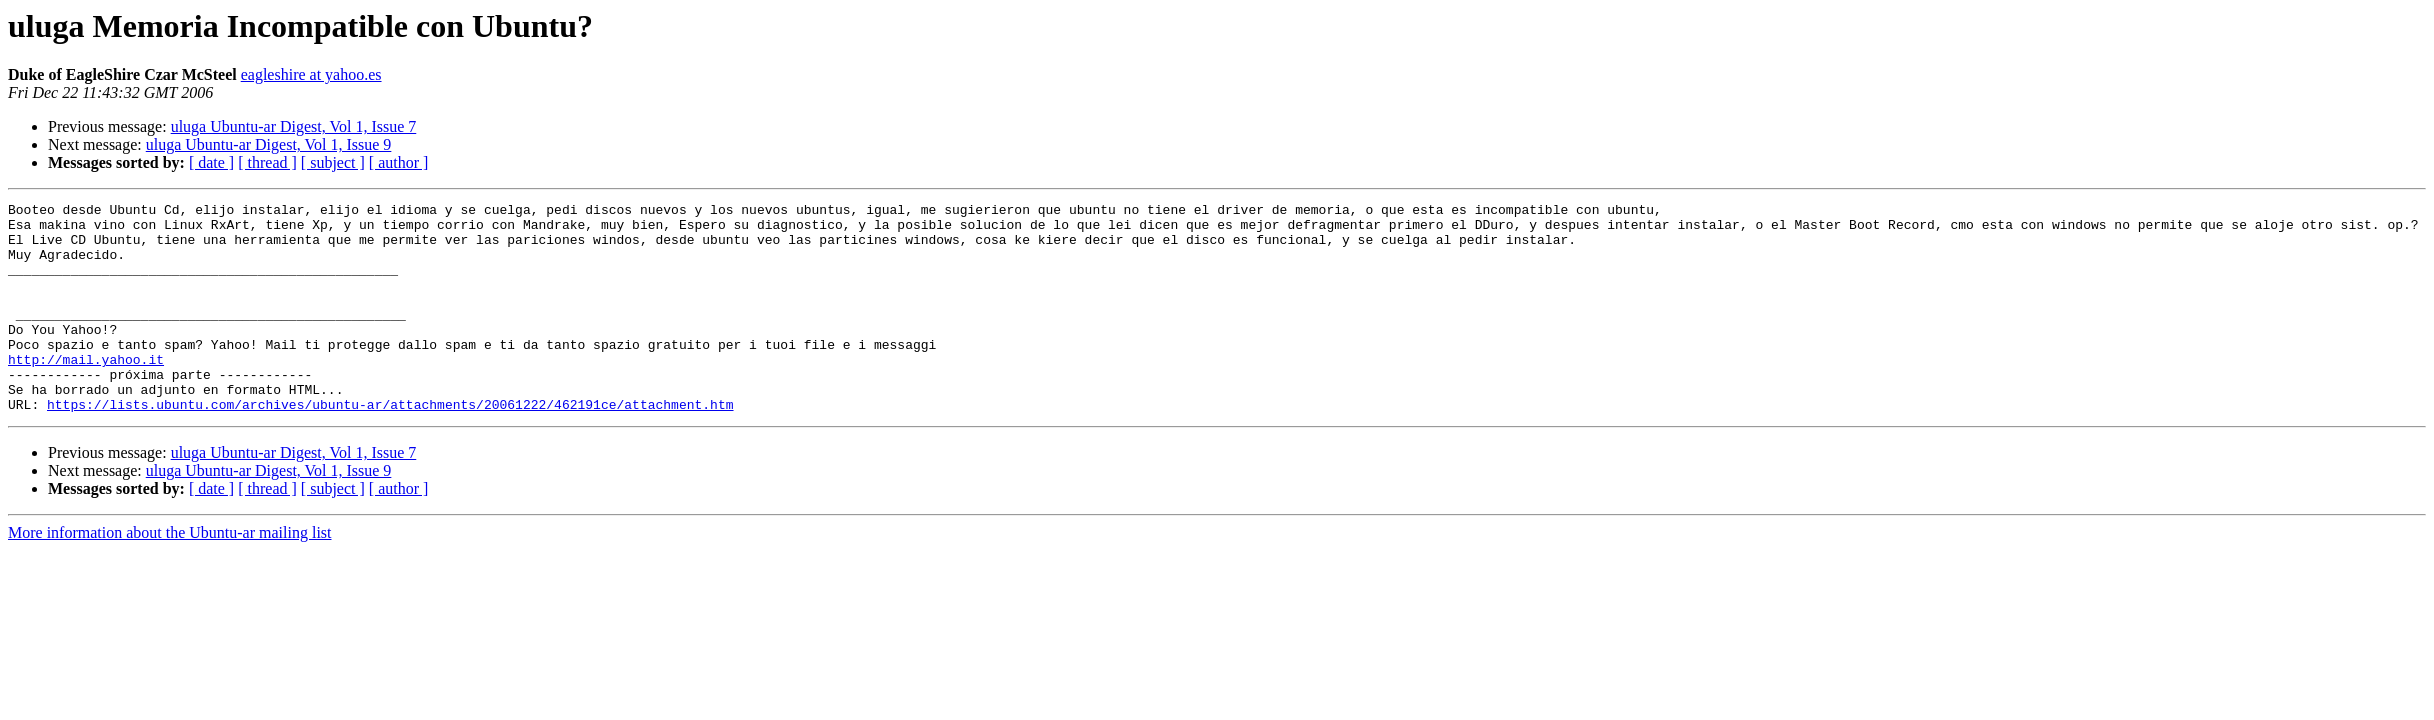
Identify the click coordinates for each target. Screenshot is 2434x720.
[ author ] (399, 162)
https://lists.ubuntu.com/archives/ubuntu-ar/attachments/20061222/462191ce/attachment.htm (390, 446)
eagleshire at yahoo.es (311, 74)
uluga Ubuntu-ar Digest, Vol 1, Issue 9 (269, 144)
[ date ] (211, 162)
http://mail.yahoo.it (86, 392)
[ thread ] (267, 162)
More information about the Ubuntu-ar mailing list (170, 574)
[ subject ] (333, 162)
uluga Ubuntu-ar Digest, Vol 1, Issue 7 (294, 126)
